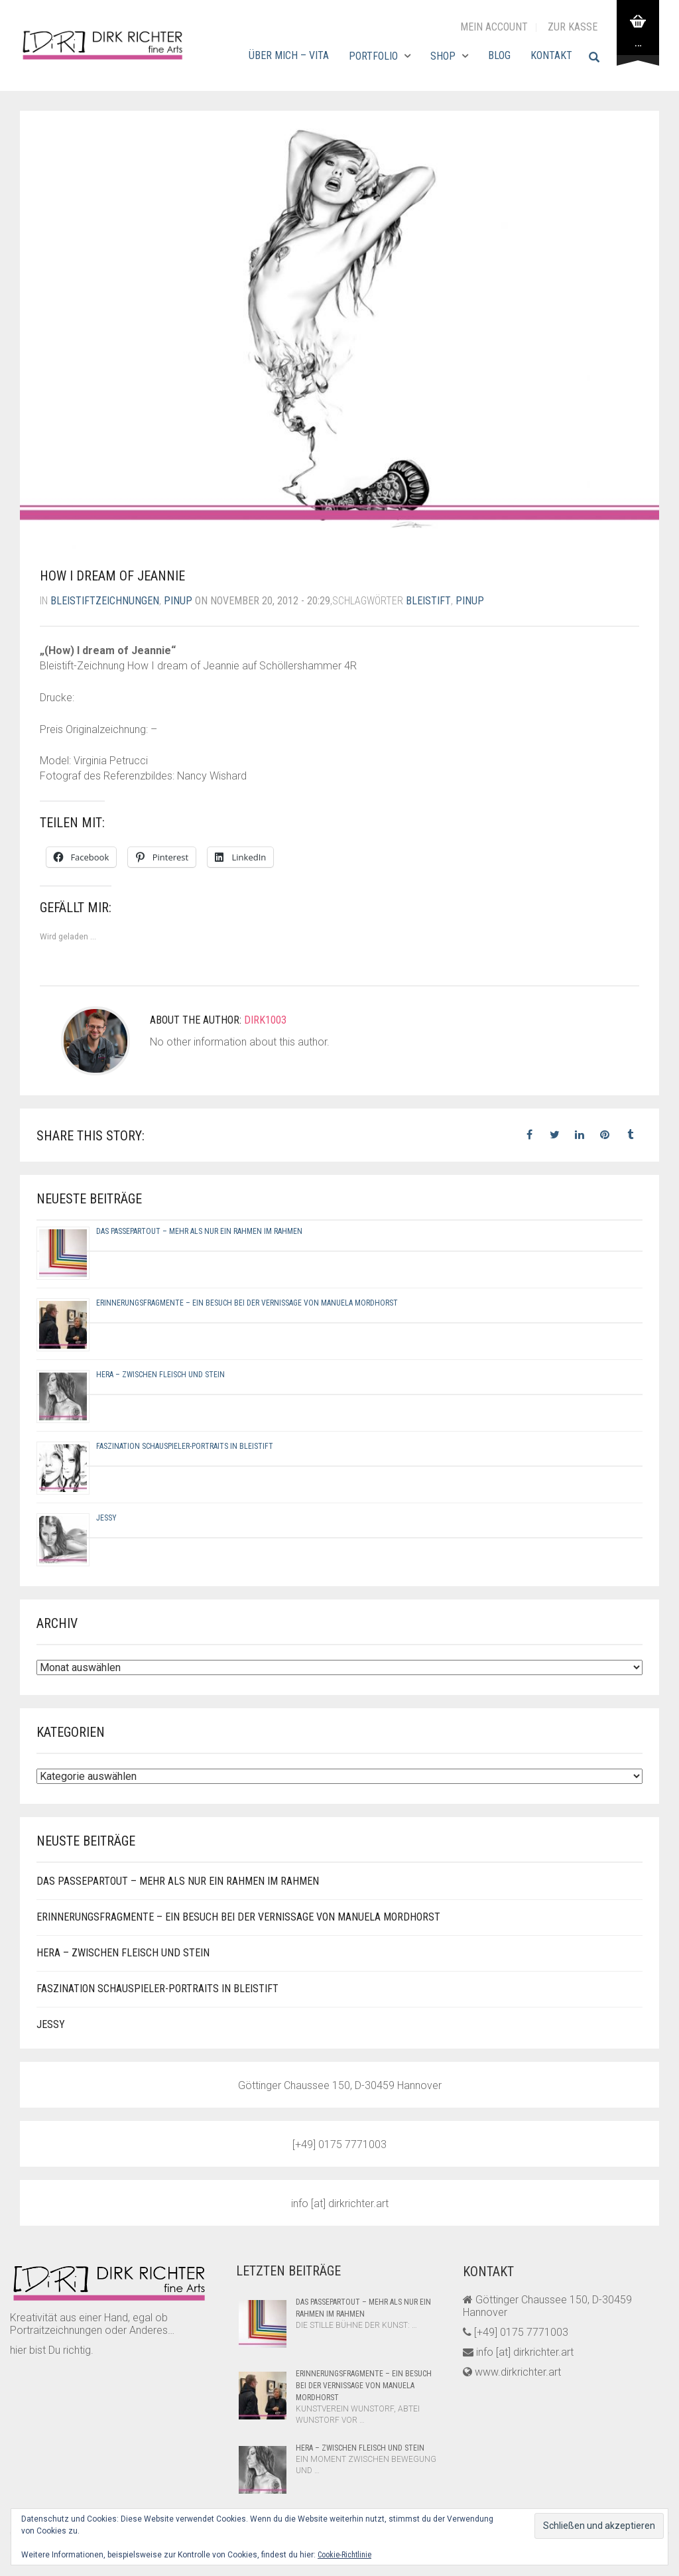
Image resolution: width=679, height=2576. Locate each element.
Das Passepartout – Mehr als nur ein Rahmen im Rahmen (199, 1231)
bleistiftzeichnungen (104, 600)
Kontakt (551, 55)
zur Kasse (572, 27)
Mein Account (494, 27)
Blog (499, 55)
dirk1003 (265, 1020)
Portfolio (373, 56)
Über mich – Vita (289, 55)
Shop (443, 56)
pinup (178, 600)
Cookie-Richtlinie (344, 2554)
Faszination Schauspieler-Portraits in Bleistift (184, 1446)
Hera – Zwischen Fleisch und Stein (160, 1374)
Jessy (106, 1518)
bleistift (428, 600)
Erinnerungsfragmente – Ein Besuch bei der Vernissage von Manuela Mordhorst (247, 1303)
